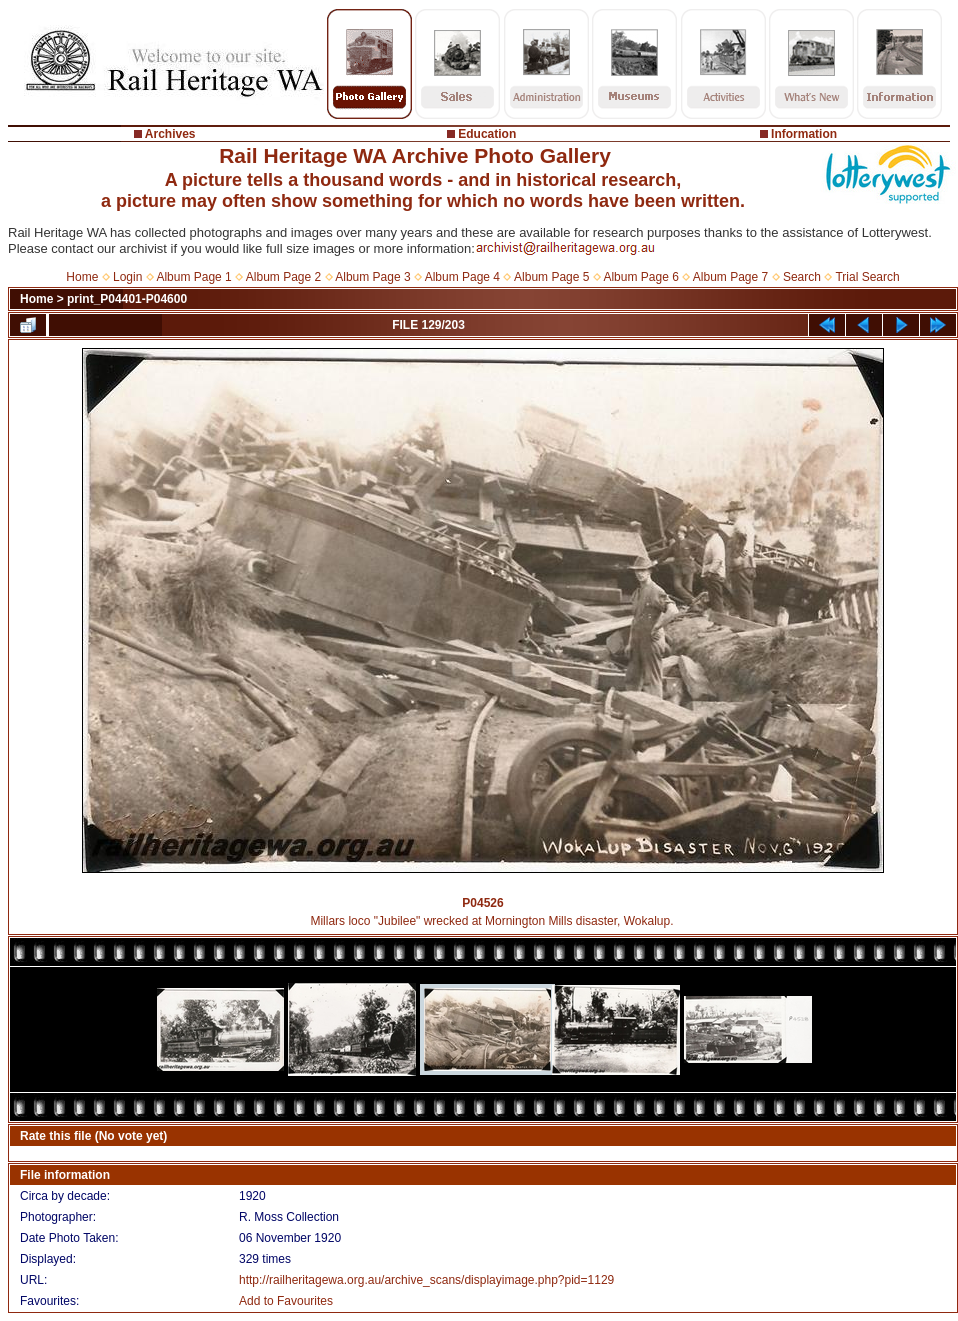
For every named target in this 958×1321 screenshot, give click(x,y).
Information (804, 134)
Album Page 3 (372, 277)
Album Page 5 (551, 277)
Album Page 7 (730, 277)
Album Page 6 (640, 277)
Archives (170, 134)
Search (802, 277)
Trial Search (867, 277)
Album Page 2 (283, 277)
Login (127, 277)
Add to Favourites (286, 1301)
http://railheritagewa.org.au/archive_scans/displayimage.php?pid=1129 (426, 1280)
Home (82, 277)
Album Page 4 (462, 277)
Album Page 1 (193, 277)
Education (487, 134)
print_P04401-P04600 (127, 299)
